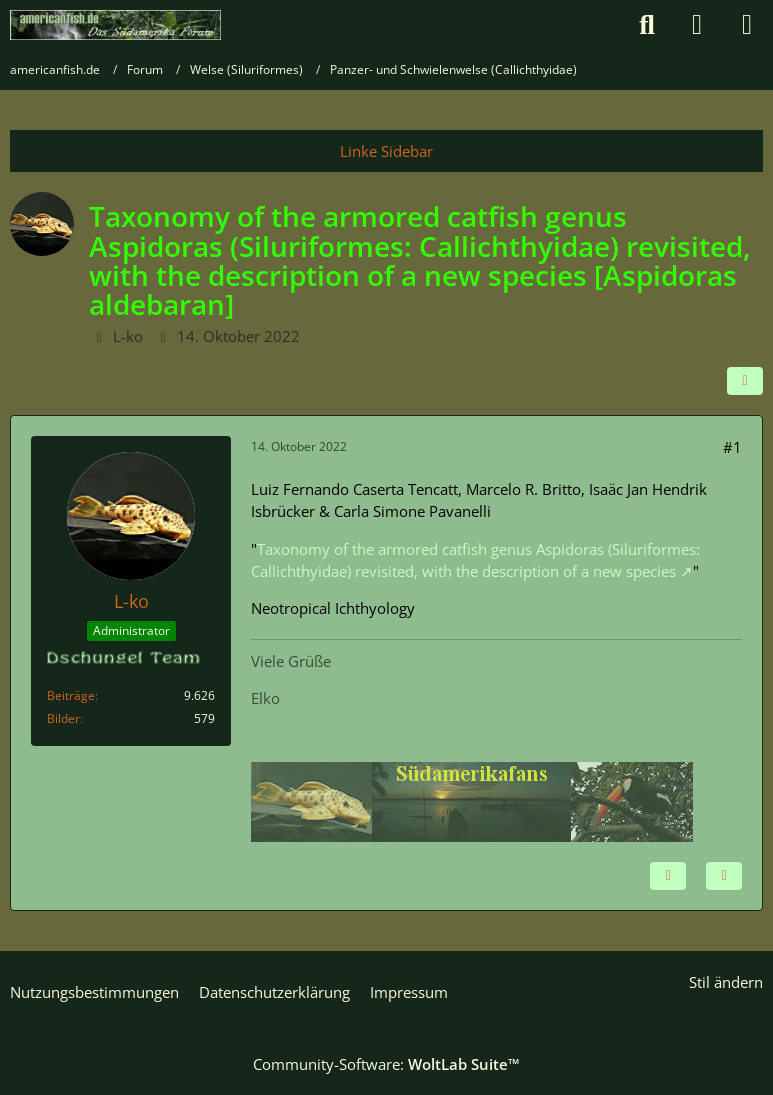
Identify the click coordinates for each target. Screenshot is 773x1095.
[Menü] (747, 25)
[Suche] (647, 25)
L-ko (128, 336)
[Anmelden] (697, 25)
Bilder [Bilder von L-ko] (63, 718)
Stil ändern (726, 982)
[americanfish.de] (115, 25)
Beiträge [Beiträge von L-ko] (71, 695)
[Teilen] (745, 381)
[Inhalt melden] (668, 876)
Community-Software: (386, 1064)
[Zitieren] (724, 876)
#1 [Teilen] (732, 447)
